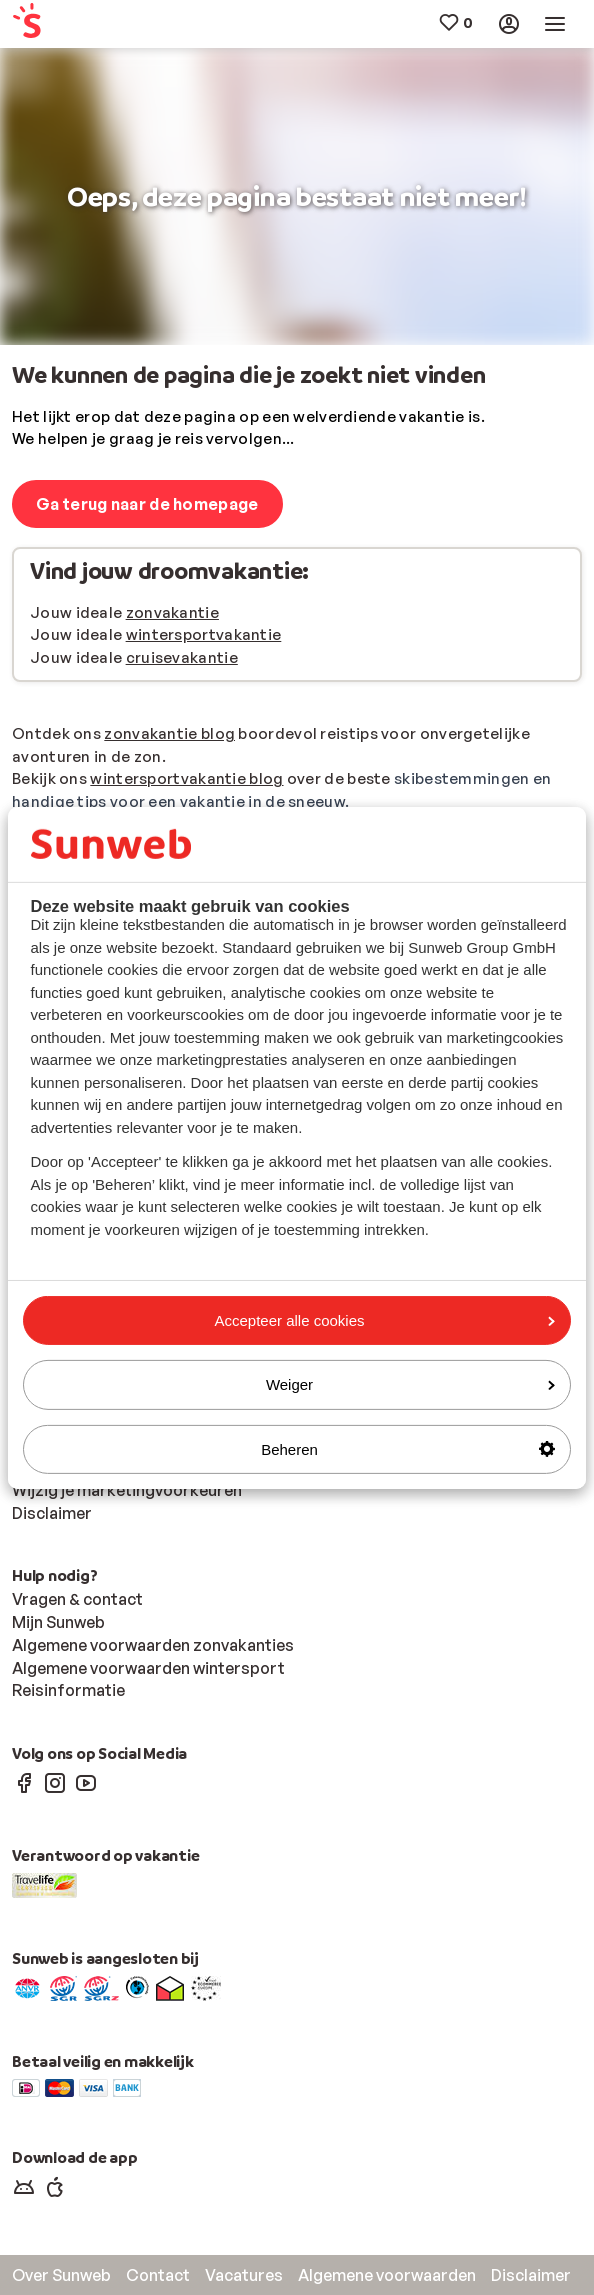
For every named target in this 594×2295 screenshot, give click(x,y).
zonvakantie (172, 612)
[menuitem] (59, 24)
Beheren (408, 1448)
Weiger (410, 1384)
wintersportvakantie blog (186, 778)
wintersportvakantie (204, 634)
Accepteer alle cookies (384, 1320)
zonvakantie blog (169, 733)
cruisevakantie (182, 657)
